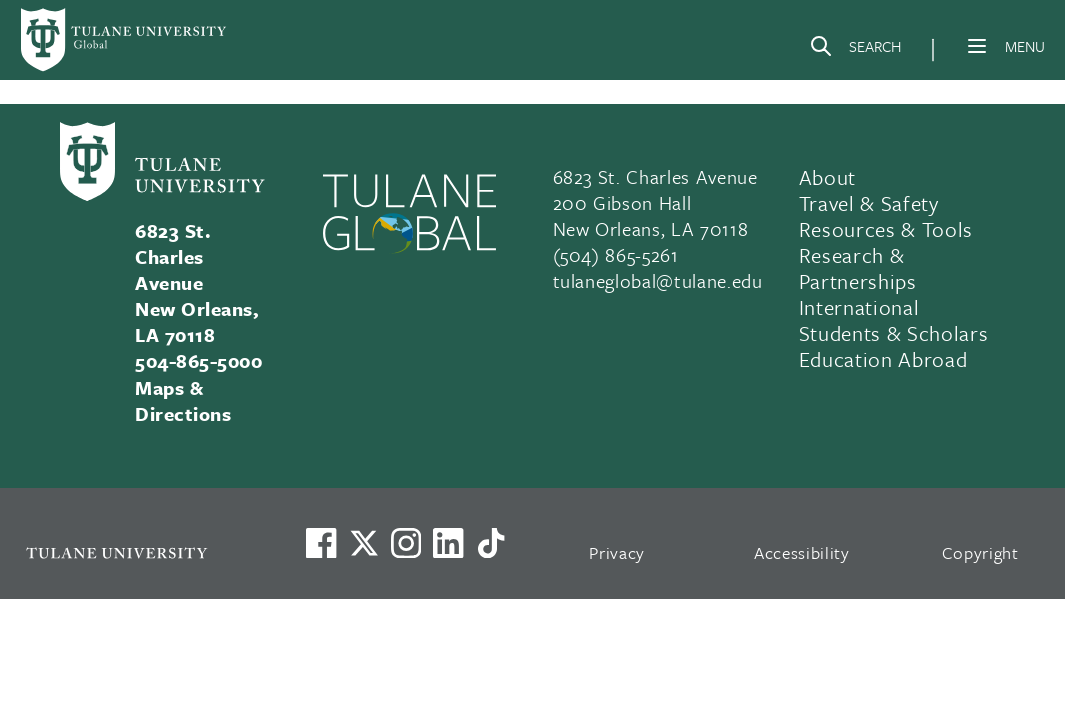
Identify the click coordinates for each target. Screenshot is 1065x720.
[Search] (855, 50)
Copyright (980, 552)
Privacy (617, 552)
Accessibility (802, 552)
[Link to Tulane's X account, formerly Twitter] (364, 543)
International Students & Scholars (894, 320)
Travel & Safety (869, 203)
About (827, 177)
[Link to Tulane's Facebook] (406, 543)
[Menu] (977, 46)
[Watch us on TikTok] (491, 543)
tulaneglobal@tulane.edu (658, 280)
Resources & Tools (886, 229)
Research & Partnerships (858, 268)
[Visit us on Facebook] (321, 543)
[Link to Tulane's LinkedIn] (448, 543)
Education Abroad (883, 359)
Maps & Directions (183, 400)
